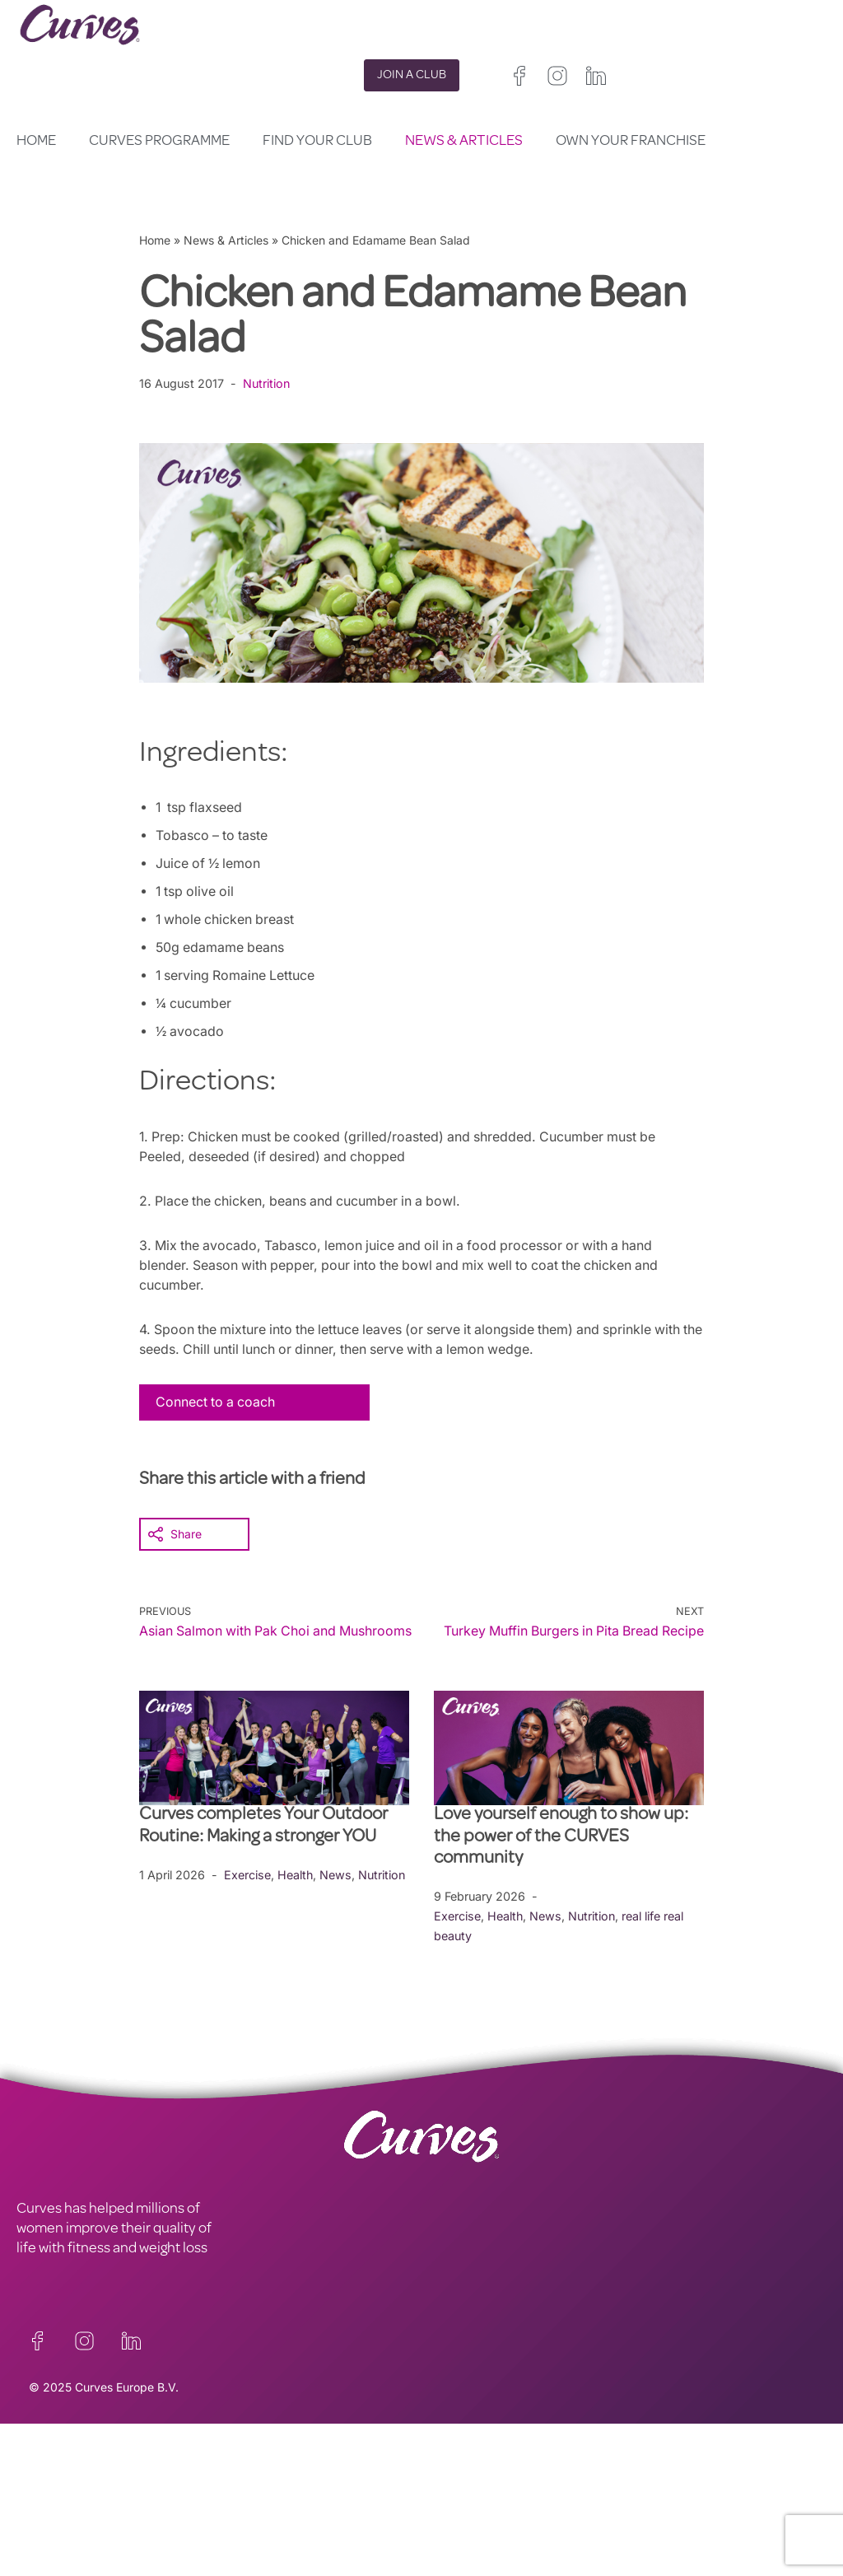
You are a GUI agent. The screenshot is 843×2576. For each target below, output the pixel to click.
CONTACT (48, 2475)
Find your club (317, 141)
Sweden (517, 2546)
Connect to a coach (216, 1401)
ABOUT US (50, 2515)
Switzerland (452, 2546)
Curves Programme (159, 141)
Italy (561, 2526)
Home (36, 141)
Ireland (535, 2506)
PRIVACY (246, 2475)
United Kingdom (463, 2506)
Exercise (247, 1894)
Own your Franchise (631, 141)
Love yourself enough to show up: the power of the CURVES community (561, 1857)
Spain (523, 2526)
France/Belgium (463, 2526)
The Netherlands (466, 2566)
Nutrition (269, 383)
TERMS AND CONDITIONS (301, 2495)
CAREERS (46, 2495)
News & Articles (464, 141)
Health (295, 1894)
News (336, 1894)
